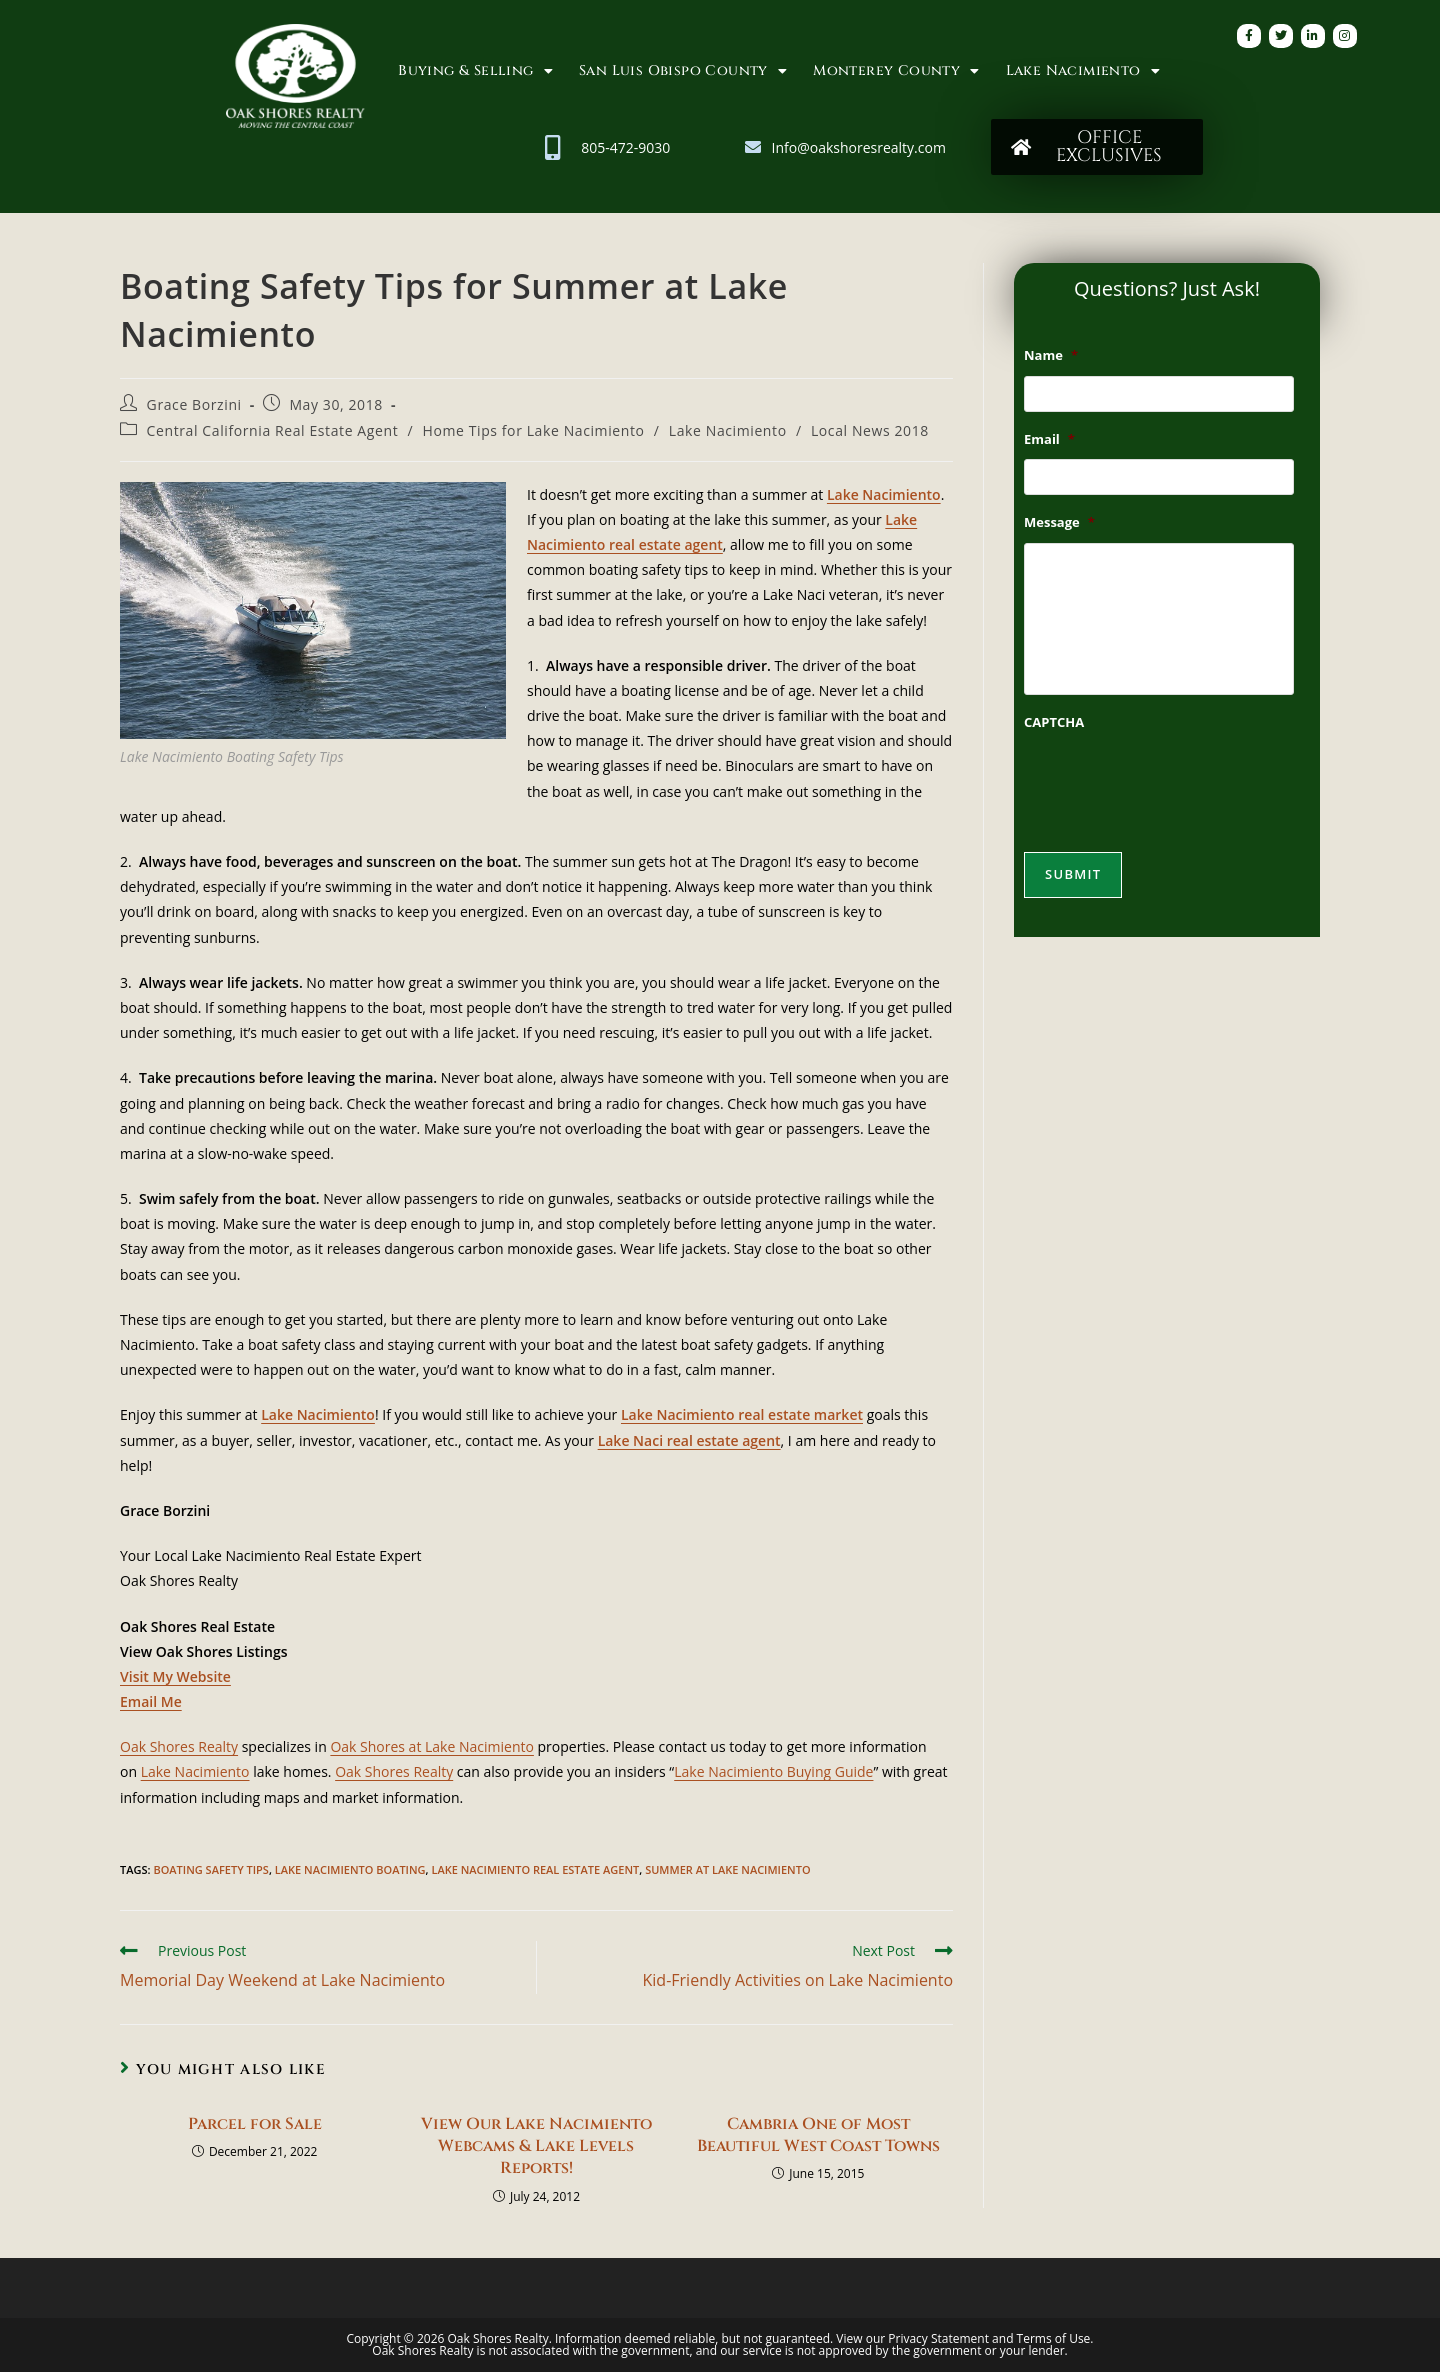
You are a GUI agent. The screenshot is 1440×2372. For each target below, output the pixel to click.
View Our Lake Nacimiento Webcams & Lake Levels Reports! (536, 2146)
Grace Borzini (194, 404)
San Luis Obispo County (683, 71)
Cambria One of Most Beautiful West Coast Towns (818, 2135)
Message (1059, 530)
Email (1049, 443)
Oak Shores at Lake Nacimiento (432, 1746)
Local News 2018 (870, 430)
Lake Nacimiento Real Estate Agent (535, 1869)
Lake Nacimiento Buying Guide (773, 1771)
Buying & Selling (475, 71)
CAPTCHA (1054, 737)
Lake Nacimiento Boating (350, 1869)
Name (1051, 355)
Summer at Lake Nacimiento (727, 1869)
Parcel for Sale (255, 2124)
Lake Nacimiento (1083, 71)
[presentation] (1176, 797)
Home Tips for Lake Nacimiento (533, 430)
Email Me (151, 1701)
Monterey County (896, 71)
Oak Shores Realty (179, 1746)
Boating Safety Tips (211, 1869)
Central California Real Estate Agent (273, 430)
